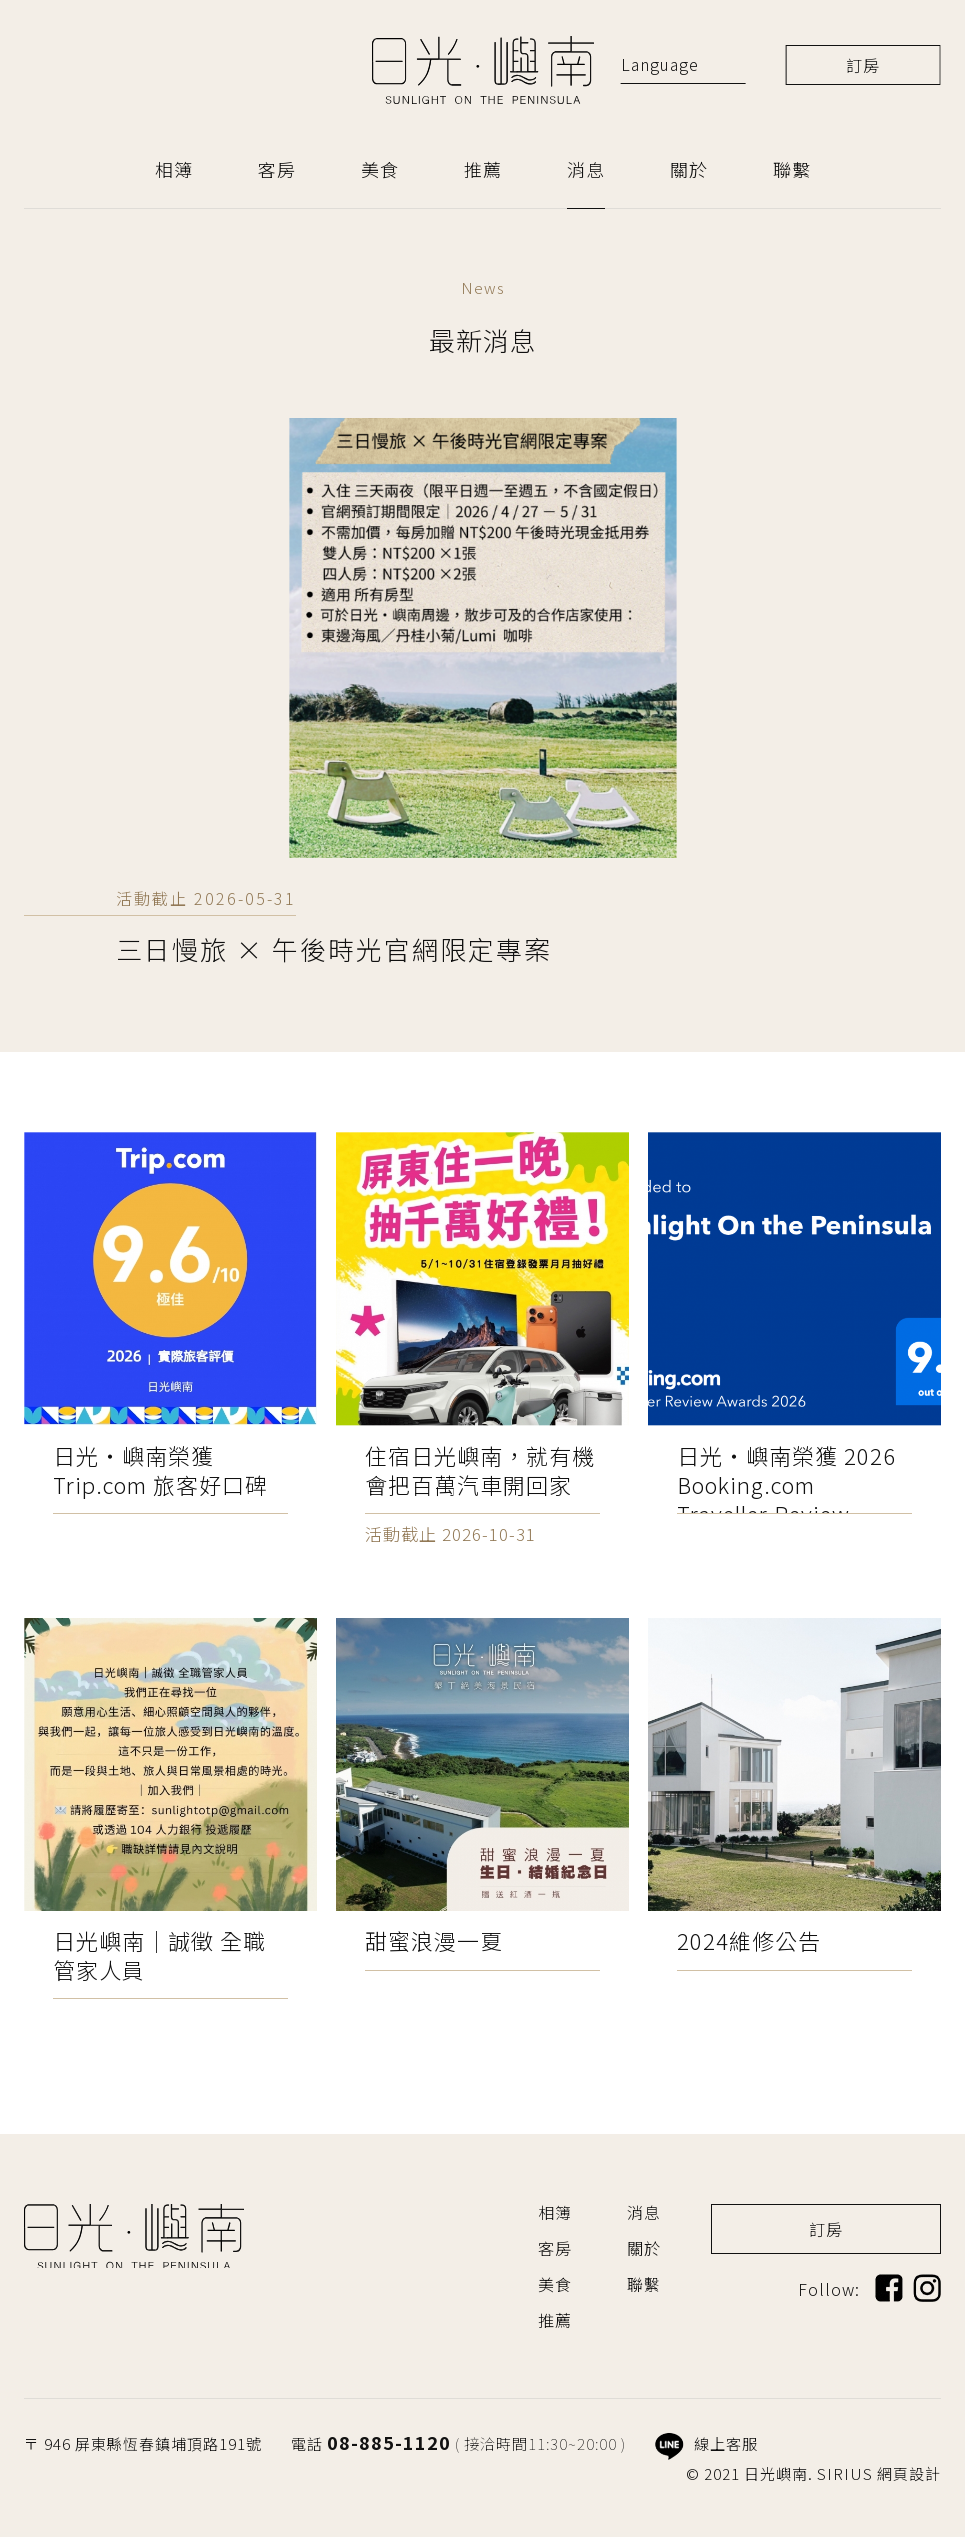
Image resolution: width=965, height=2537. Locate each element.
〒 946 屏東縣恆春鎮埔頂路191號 (143, 2443)
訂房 (863, 65)
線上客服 (706, 2443)
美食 (380, 169)
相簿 (174, 169)
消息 (586, 169)
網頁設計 (909, 2473)
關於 (689, 169)
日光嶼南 (483, 70)
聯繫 (792, 169)
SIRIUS (845, 2473)
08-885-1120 (389, 2442)
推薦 (483, 169)
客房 (277, 169)
